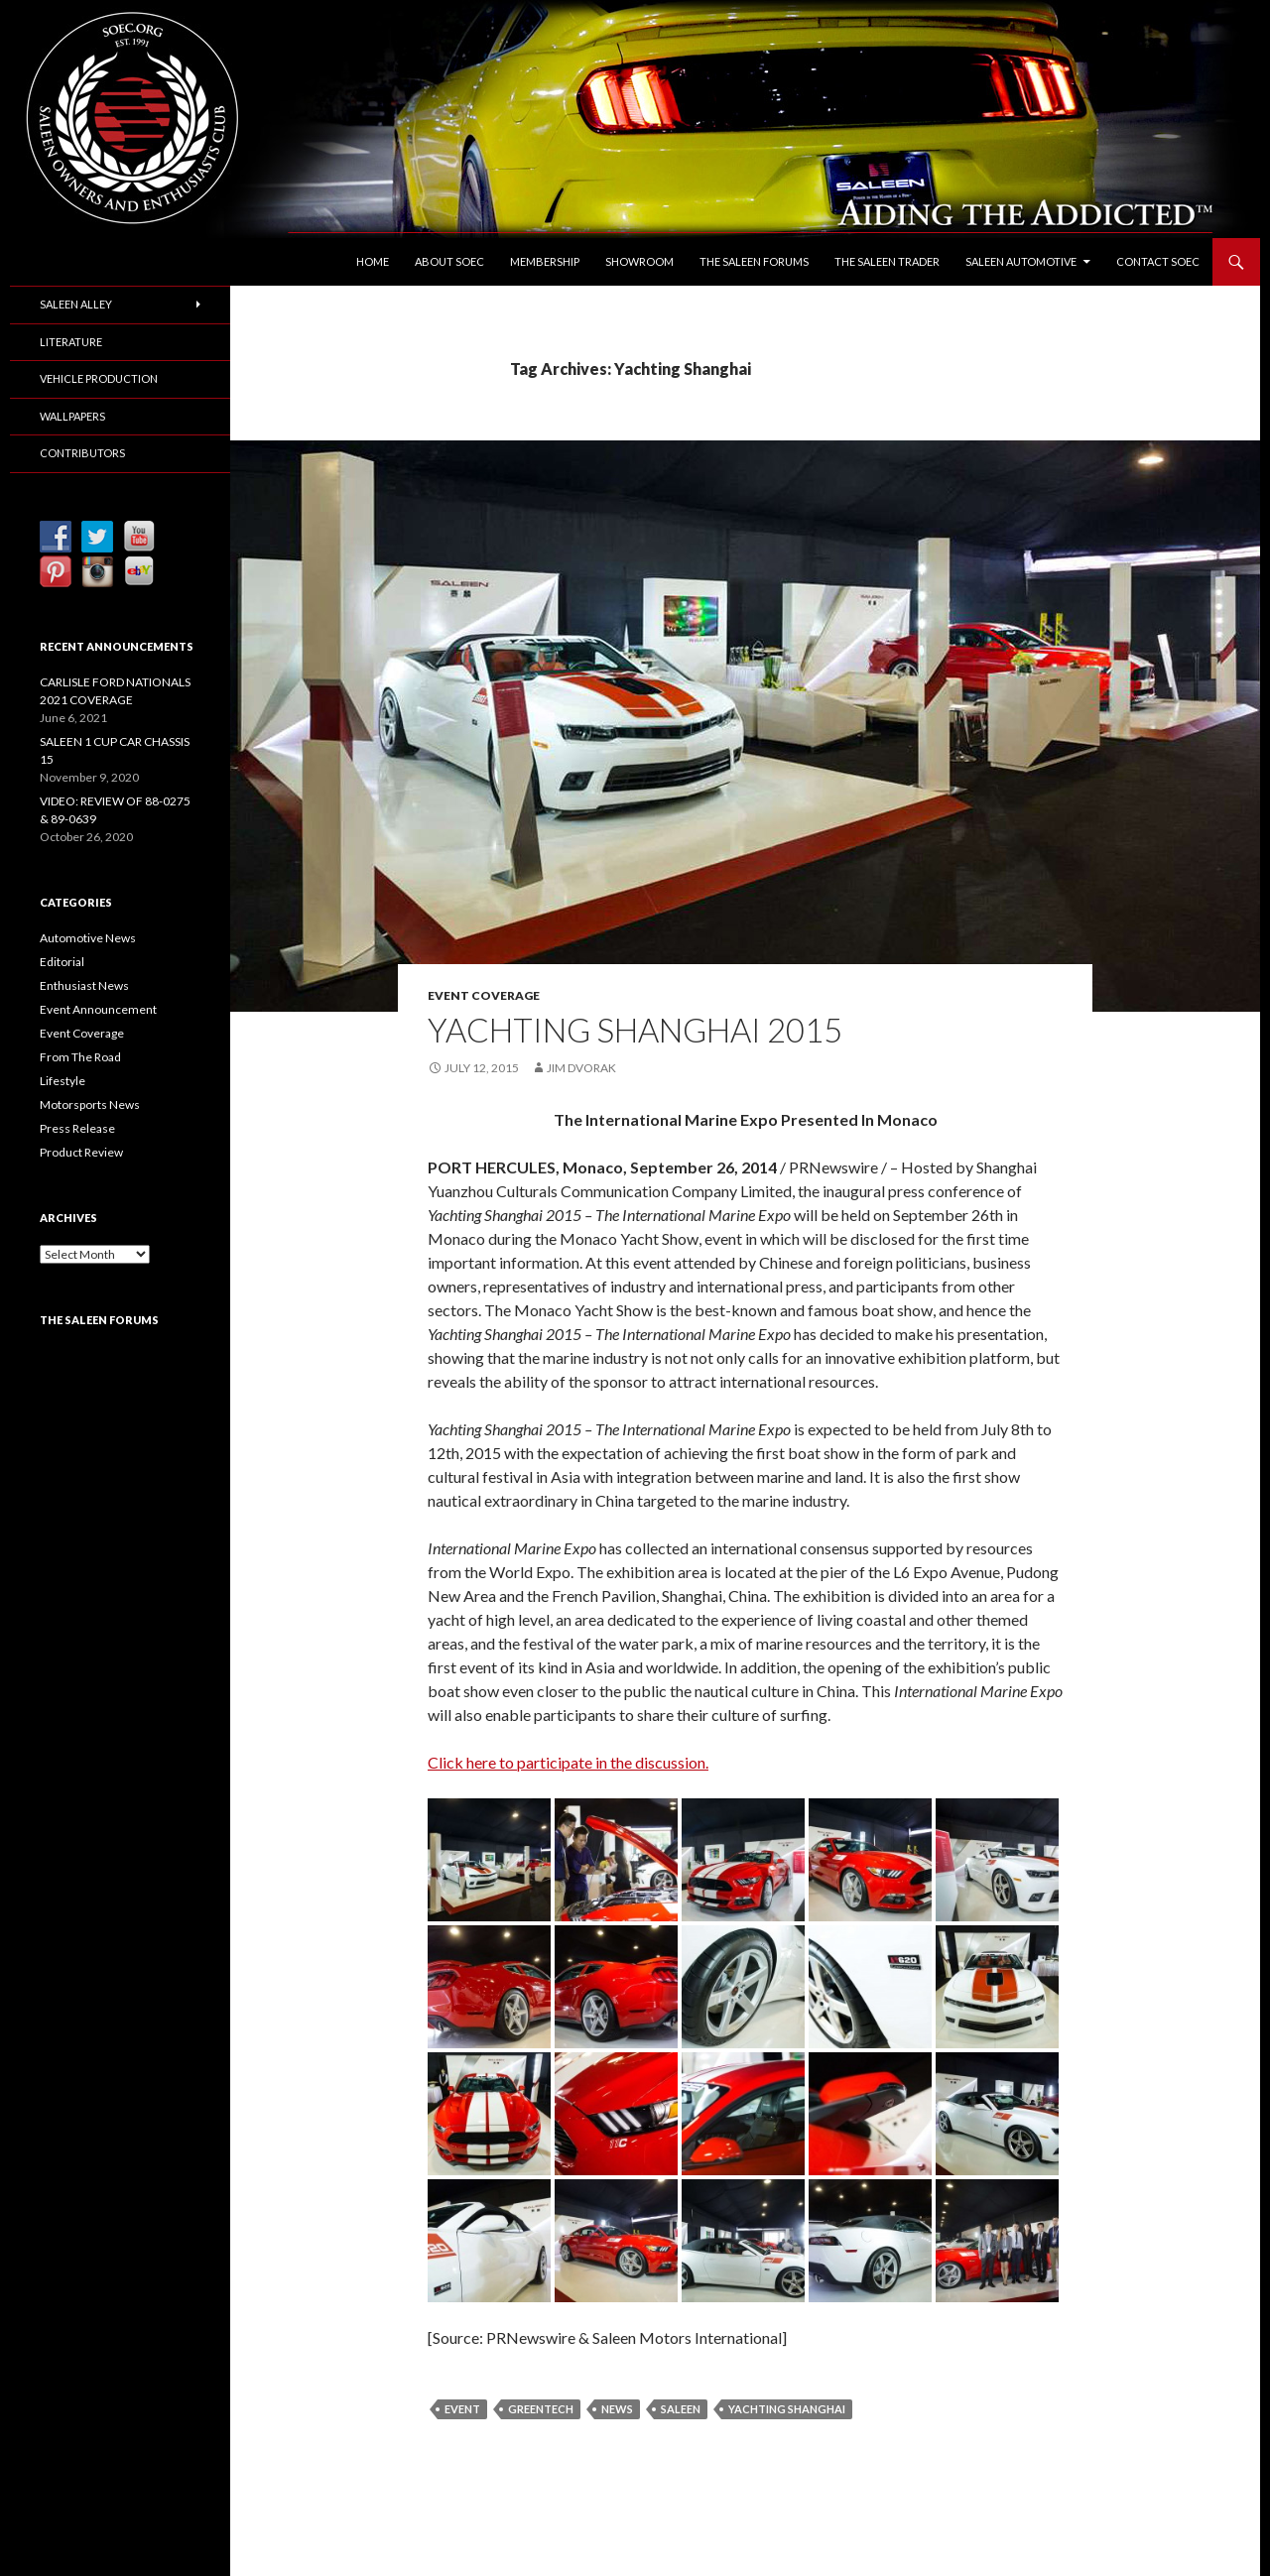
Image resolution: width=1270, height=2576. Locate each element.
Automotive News (88, 937)
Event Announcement (98, 1009)
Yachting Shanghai (786, 2408)
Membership (544, 261)
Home (372, 261)
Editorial (62, 961)
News (617, 2408)
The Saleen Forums (754, 261)
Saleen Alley (76, 304)
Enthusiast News (84, 985)
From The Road (80, 1056)
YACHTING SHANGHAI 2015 (635, 1029)
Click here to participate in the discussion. (568, 1762)
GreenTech (540, 2408)
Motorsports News (90, 1104)
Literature (71, 341)
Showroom (639, 261)
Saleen (680, 2408)
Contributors (82, 452)
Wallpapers (72, 416)
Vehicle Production (99, 378)
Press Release (77, 1128)
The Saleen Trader (887, 261)
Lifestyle (62, 1080)
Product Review (81, 1152)
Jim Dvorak (581, 1067)
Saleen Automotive (1021, 261)
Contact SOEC (1158, 261)
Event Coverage (484, 995)
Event (462, 2408)
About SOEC (449, 261)
